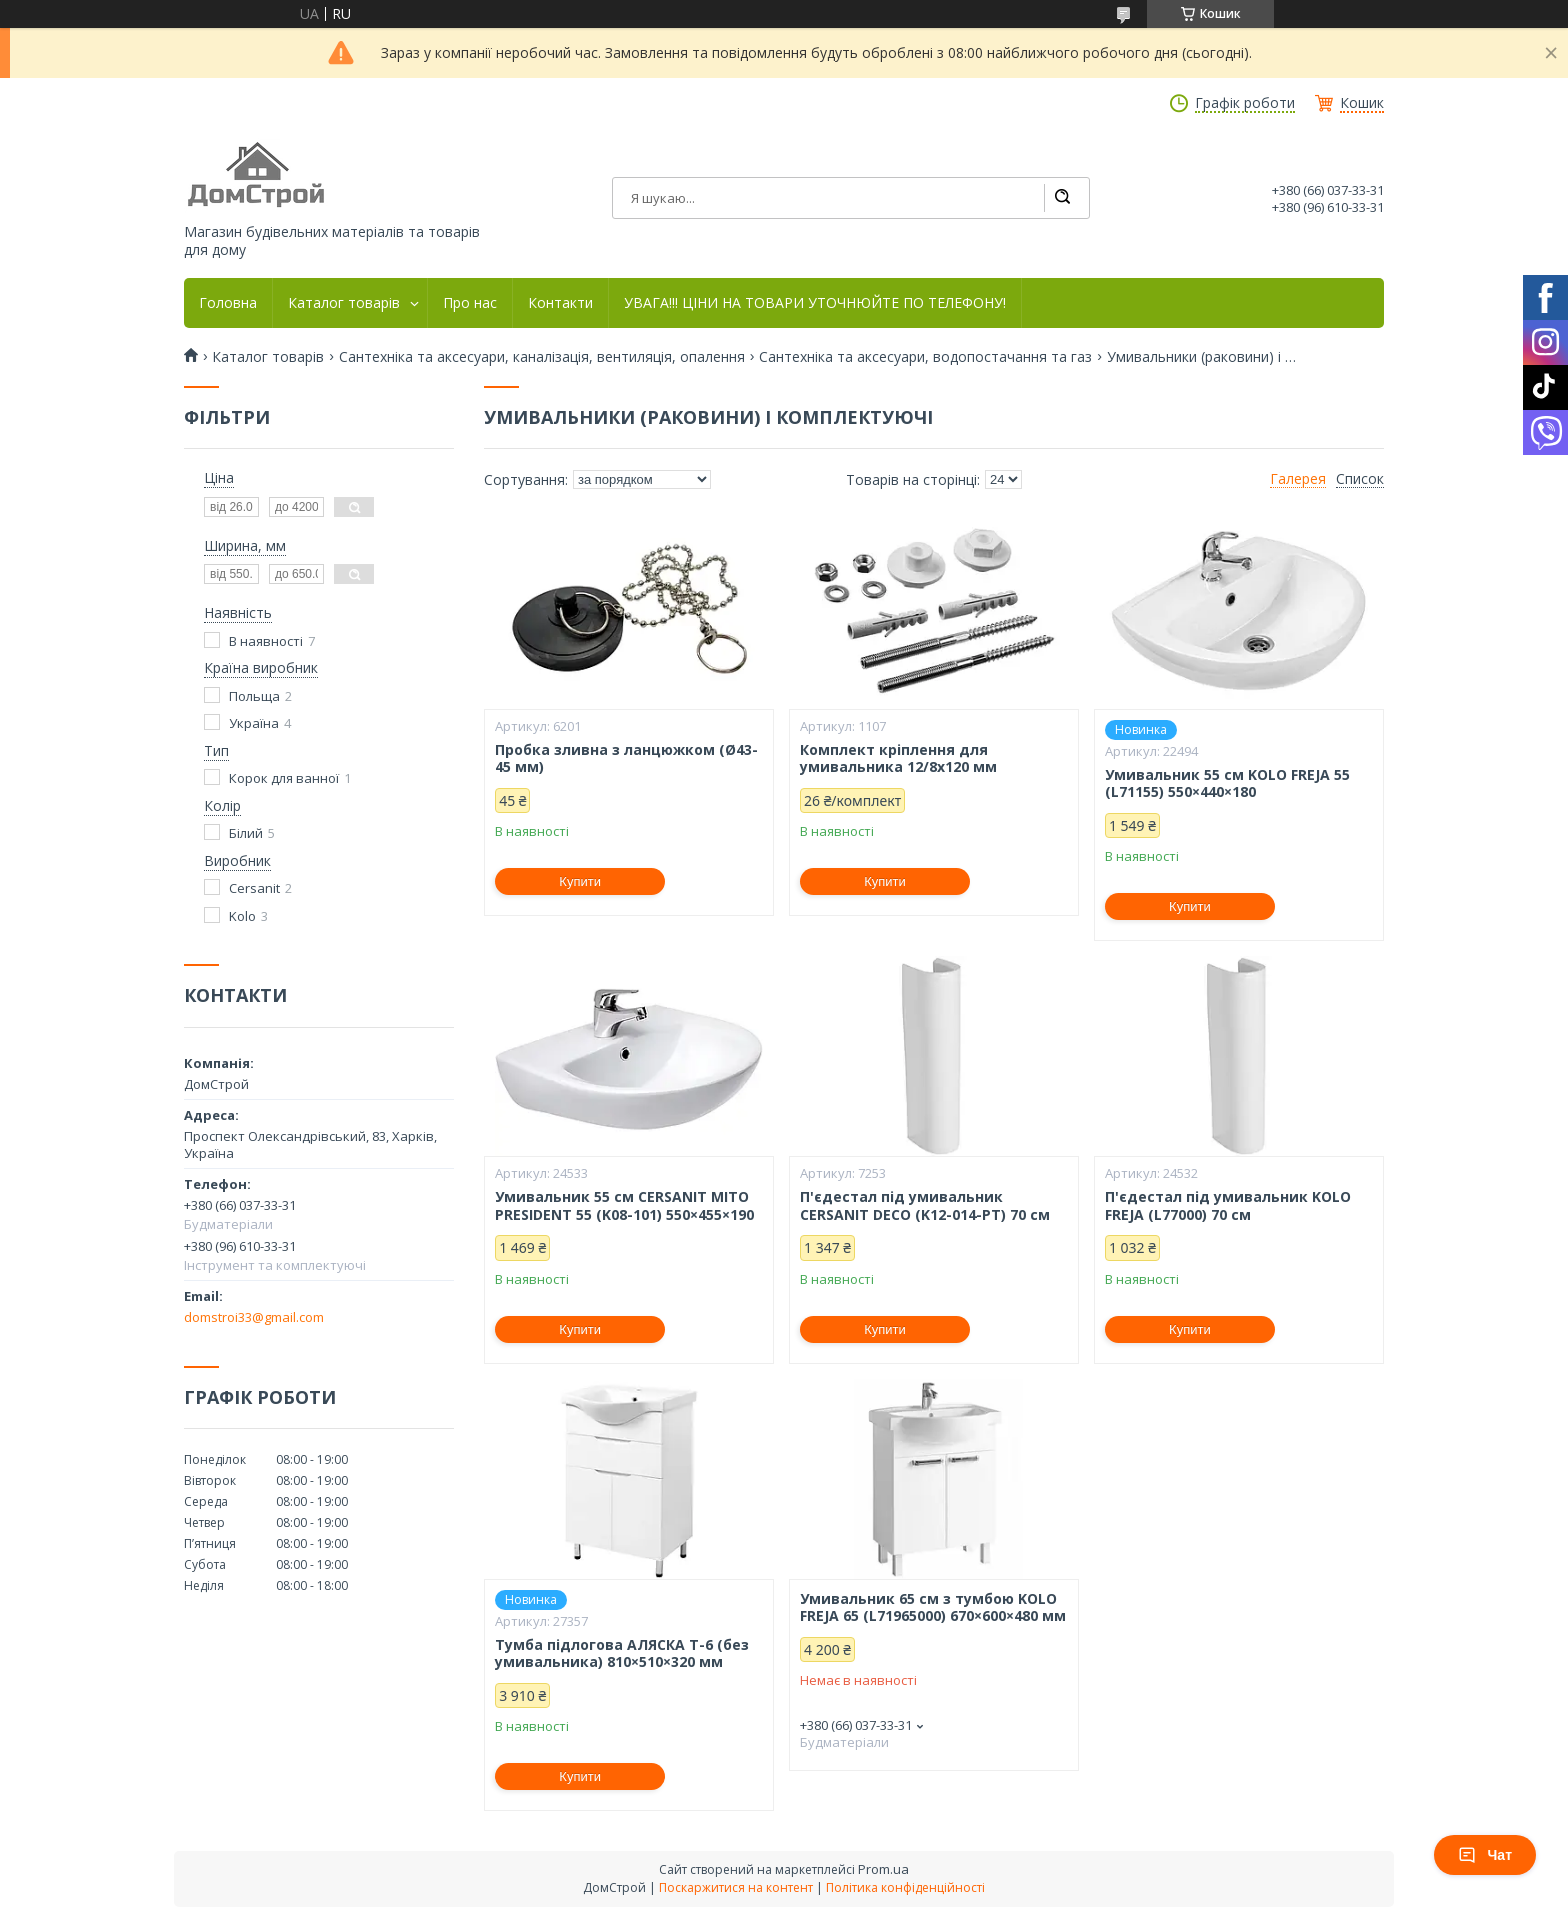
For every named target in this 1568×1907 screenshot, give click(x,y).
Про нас (470, 303)
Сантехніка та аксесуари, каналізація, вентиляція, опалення (542, 357)
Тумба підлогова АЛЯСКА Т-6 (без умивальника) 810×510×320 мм (622, 1653)
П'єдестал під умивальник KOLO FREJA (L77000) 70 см (1228, 1205)
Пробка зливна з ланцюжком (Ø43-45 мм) (626, 758)
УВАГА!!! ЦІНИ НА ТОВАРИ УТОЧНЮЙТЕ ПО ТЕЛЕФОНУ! (815, 303)
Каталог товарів (344, 303)
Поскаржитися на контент (736, 1887)
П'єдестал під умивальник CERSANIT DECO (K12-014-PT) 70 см (925, 1205)
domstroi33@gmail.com (254, 1317)
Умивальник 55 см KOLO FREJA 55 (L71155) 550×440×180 (1227, 783)
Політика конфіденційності (905, 1887)
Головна (228, 303)
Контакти (560, 303)
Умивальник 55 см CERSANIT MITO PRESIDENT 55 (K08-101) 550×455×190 (624, 1205)
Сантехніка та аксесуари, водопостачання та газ (925, 357)
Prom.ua (883, 1869)
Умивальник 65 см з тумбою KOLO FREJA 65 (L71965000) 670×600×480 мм (933, 1607)
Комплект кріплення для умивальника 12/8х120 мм (898, 758)
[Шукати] (1062, 198)
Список (1360, 479)
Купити (580, 881)
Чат (1485, 1855)
